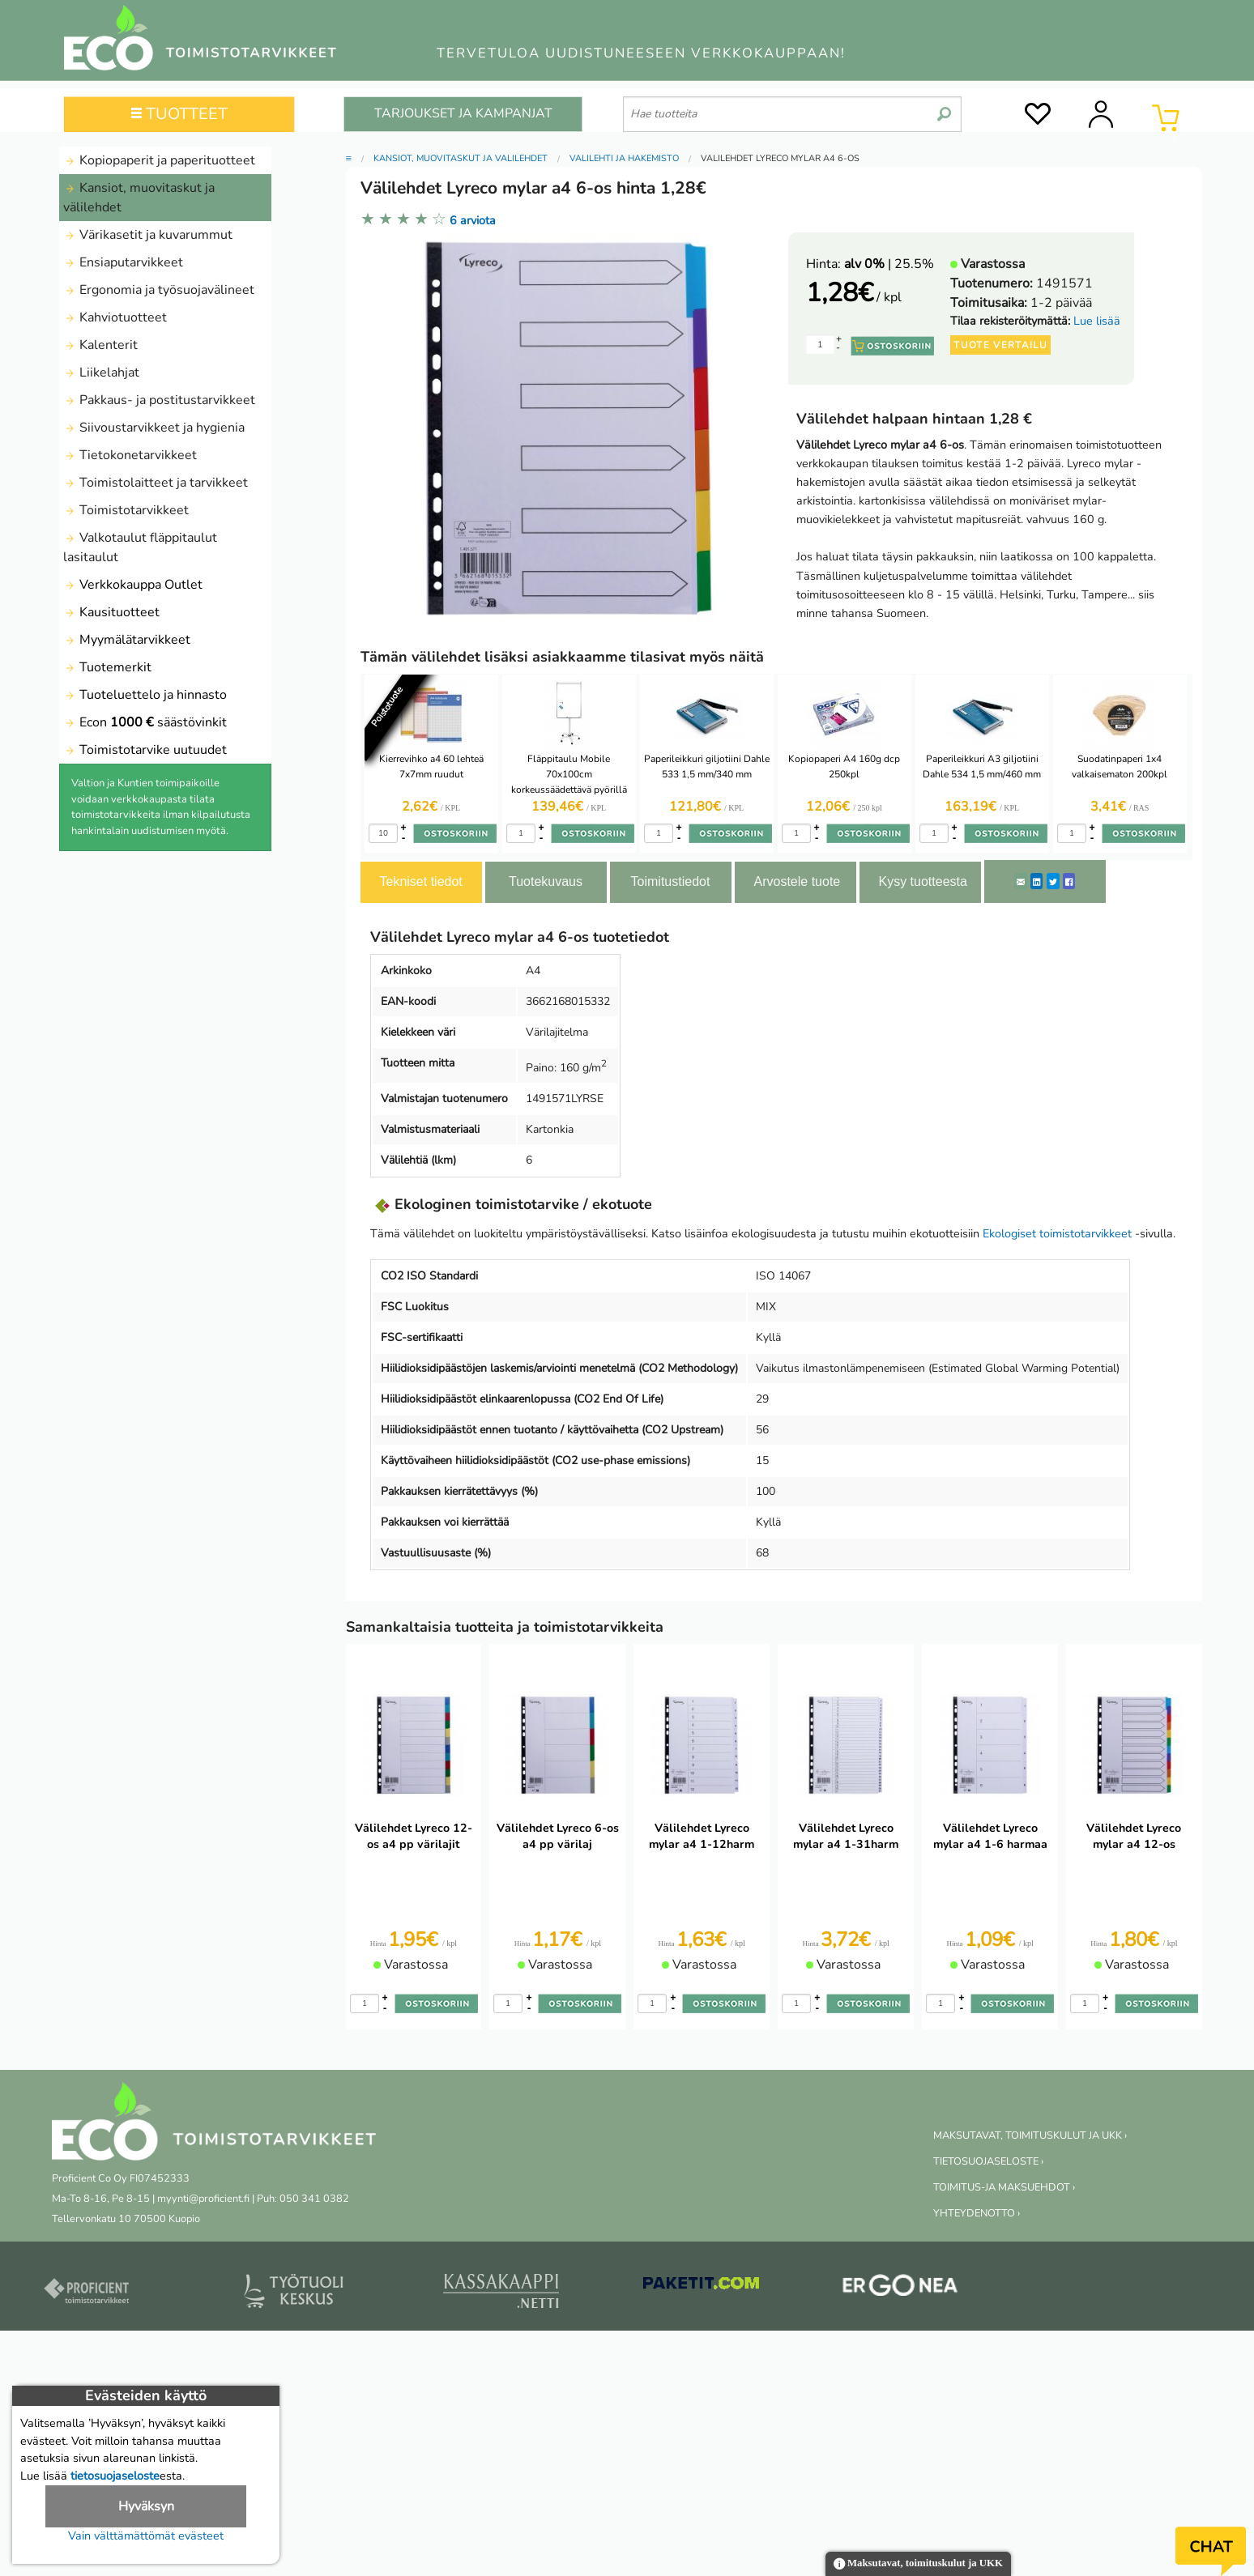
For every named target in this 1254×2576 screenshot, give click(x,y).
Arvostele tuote (797, 881)
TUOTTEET (179, 114)
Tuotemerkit (107, 667)
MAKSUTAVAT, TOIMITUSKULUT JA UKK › (1030, 2135)
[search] (944, 107)
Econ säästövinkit (145, 722)
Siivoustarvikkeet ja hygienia (154, 427)
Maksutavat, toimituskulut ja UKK (918, 2564)
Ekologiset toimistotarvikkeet (1057, 1233)
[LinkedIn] (1036, 881)
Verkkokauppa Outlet (133, 585)
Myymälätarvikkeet (126, 640)
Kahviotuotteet (115, 317)
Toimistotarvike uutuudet (145, 750)
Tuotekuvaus (545, 881)
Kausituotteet (111, 612)
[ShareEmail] (1020, 881)
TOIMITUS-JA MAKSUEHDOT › (1004, 2187)
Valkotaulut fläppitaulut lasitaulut (140, 547)
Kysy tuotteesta (923, 881)
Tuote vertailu (1000, 344)
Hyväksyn (146, 2506)
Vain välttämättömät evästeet (146, 2535)
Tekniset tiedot (421, 881)
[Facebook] (1069, 881)
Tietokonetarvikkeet (130, 455)
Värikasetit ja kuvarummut (147, 235)
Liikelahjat (101, 372)
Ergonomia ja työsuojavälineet (158, 290)
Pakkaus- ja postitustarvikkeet (159, 400)
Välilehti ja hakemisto (624, 158)
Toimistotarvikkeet (126, 510)
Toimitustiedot (670, 881)
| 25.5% (889, 264)
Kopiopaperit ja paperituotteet (159, 160)
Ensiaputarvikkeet (123, 262)
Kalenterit (100, 345)
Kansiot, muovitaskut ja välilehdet (139, 197)
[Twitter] (1053, 881)
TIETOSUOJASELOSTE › (988, 2161)
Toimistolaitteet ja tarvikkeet (155, 483)
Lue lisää (1096, 321)
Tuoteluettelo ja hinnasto (145, 695)
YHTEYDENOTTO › (976, 2213)
